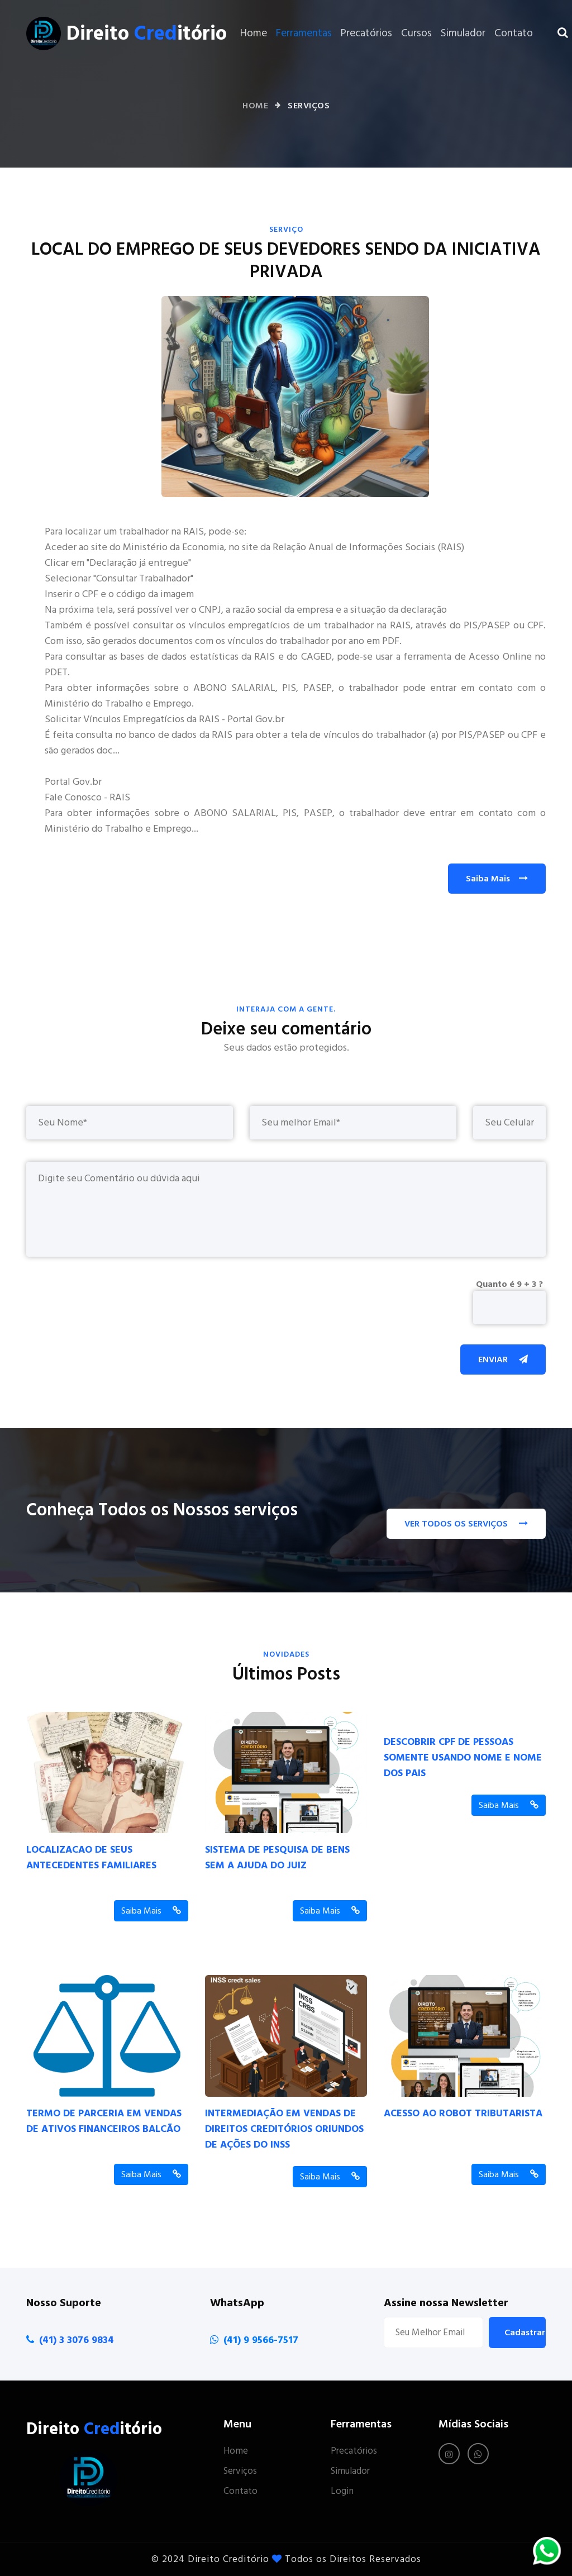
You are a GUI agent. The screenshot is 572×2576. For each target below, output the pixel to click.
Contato (513, 33)
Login (342, 2491)
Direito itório (146, 33)
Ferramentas (304, 33)
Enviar (503, 1359)
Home (253, 33)
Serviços (240, 2471)
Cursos (416, 33)
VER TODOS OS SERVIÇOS (466, 1523)
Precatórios (366, 33)
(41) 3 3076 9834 (76, 2340)
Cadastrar (524, 2332)
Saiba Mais (497, 878)
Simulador (463, 33)
